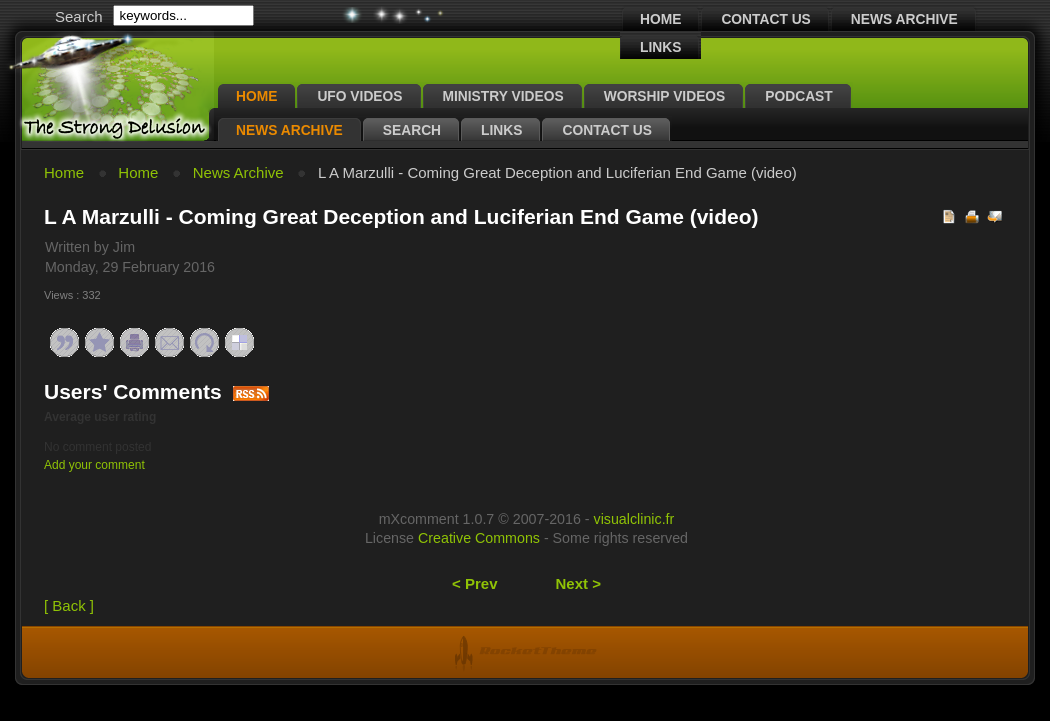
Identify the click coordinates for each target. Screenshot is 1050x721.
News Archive (904, 19)
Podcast (798, 96)
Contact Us (765, 19)
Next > (578, 583)
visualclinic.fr (634, 519)
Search (412, 130)
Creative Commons (479, 538)
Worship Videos (665, 96)
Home (660, 19)
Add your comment (94, 465)
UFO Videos (359, 96)
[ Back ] (69, 605)
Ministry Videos (503, 96)
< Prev (474, 583)
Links (660, 47)
